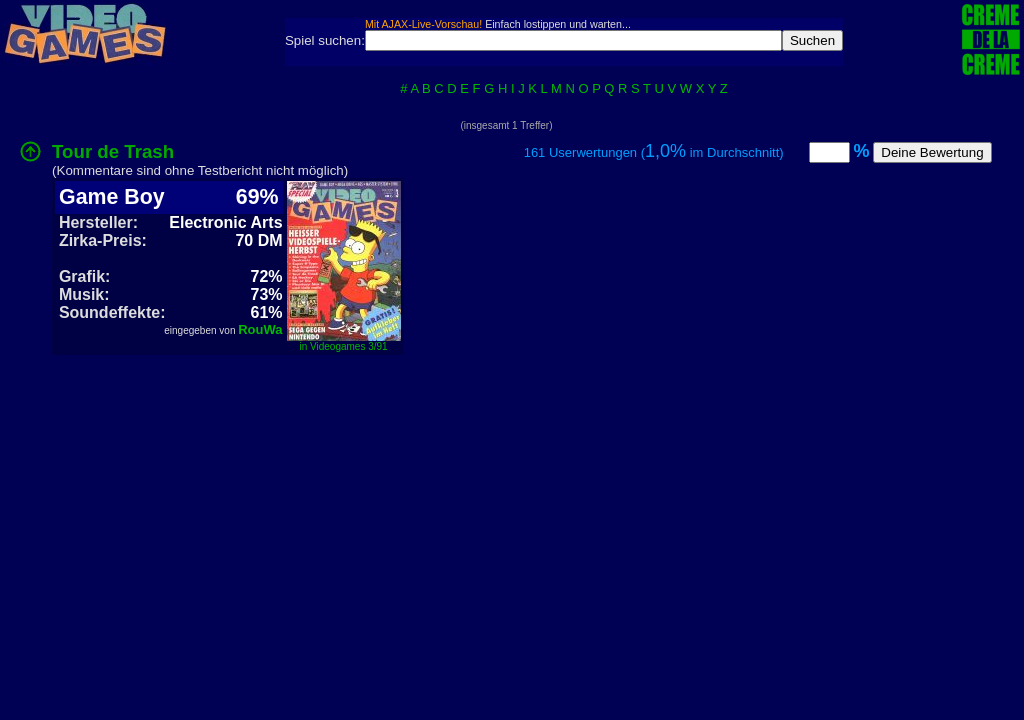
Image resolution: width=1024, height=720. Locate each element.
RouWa (260, 329)
